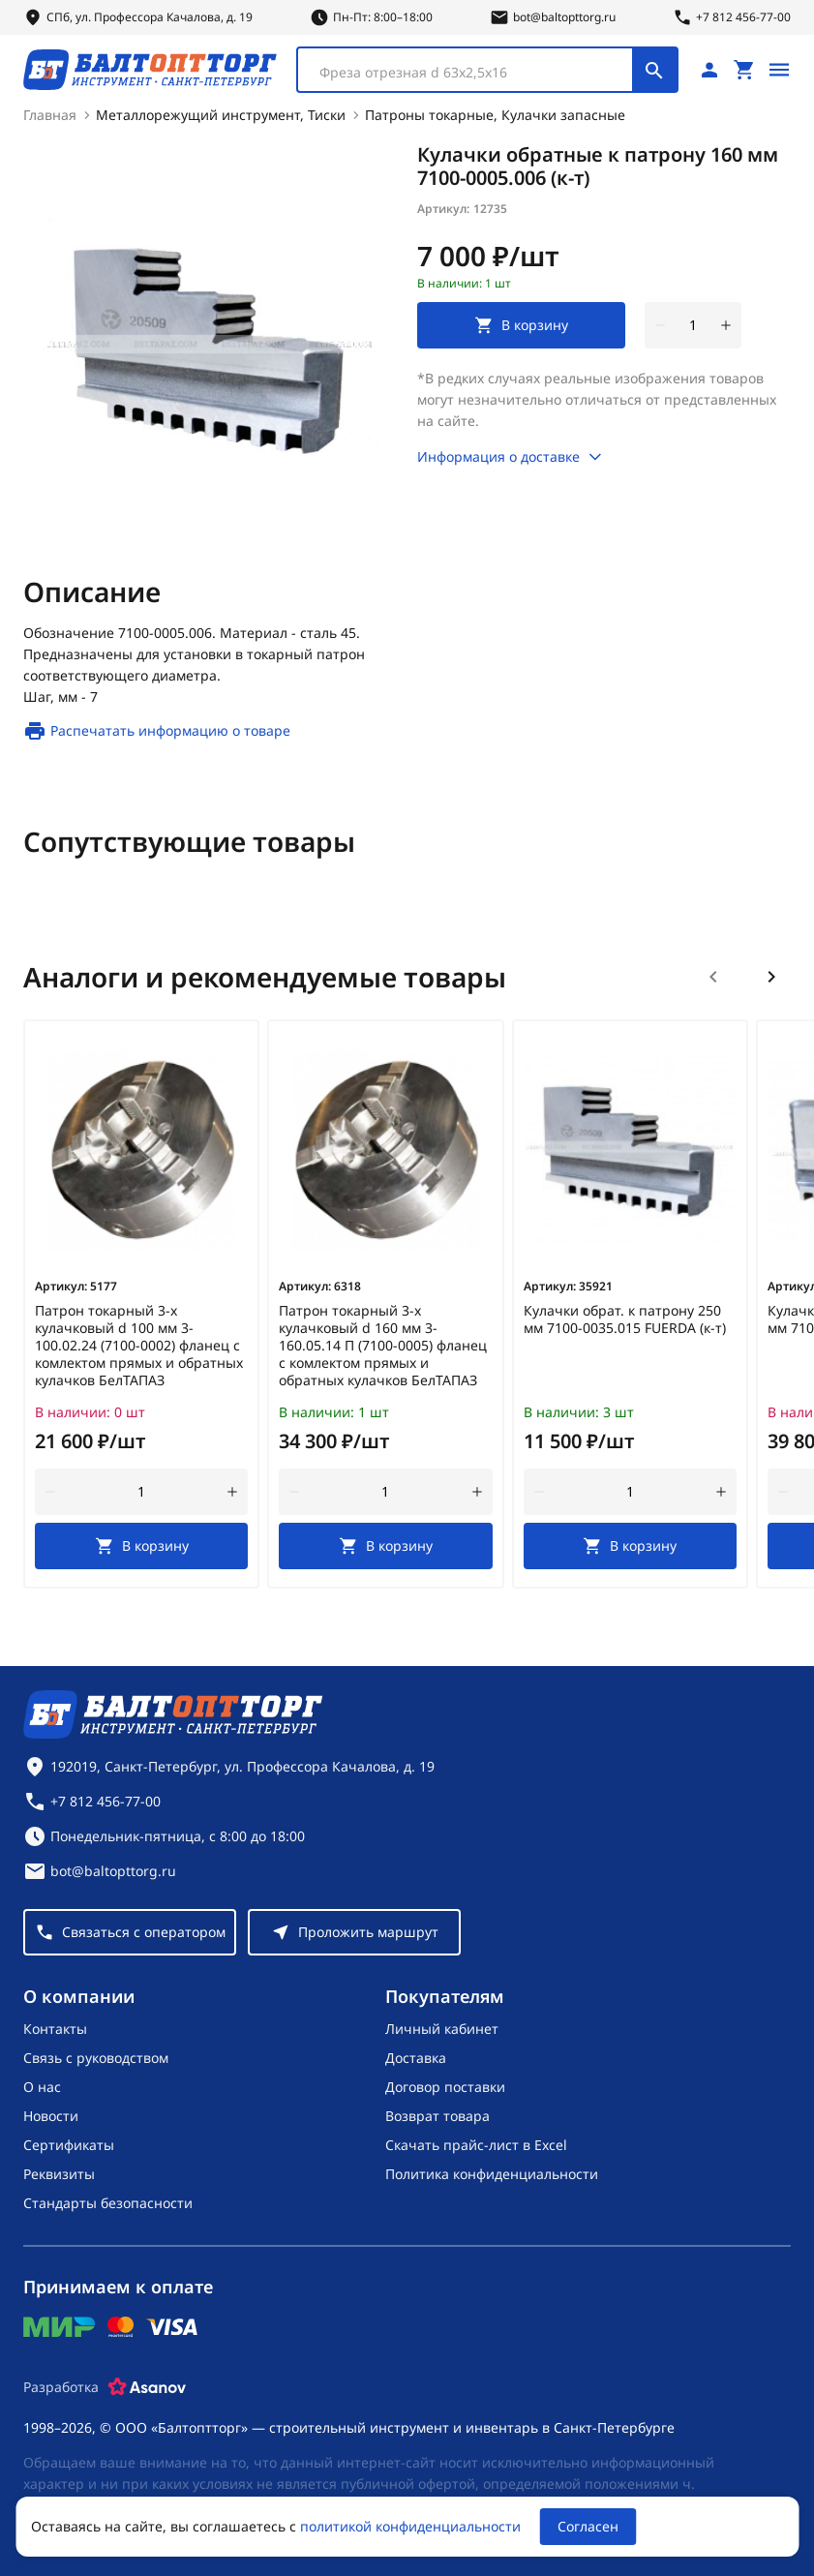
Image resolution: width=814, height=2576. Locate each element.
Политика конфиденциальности (491, 2174)
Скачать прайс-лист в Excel (476, 2145)
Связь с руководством (95, 2057)
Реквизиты (59, 2174)
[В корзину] (141, 1546)
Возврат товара (437, 2115)
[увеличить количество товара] (725, 325)
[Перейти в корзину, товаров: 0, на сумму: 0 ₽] (744, 69)
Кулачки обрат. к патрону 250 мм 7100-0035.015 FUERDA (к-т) (625, 1319)
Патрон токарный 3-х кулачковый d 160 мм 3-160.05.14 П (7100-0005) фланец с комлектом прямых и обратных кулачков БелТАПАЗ (383, 1345)
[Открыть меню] (779, 69)
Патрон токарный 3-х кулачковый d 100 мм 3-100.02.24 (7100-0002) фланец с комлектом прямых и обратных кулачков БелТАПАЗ (139, 1345)
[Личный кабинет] (709, 69)
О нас (42, 2086)
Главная (49, 115)
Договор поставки (445, 2086)
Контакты (55, 2028)
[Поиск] (654, 69)
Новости (50, 2115)
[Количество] (693, 325)
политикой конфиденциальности (410, 2526)
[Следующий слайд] (771, 976)
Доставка (415, 2057)
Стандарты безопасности (108, 2203)
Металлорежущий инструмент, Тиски (221, 115)
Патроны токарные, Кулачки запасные (495, 115)
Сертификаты (68, 2145)
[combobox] (487, 69)
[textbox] (475, 72)
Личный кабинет (441, 2028)
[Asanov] (147, 2387)
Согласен (588, 2526)
